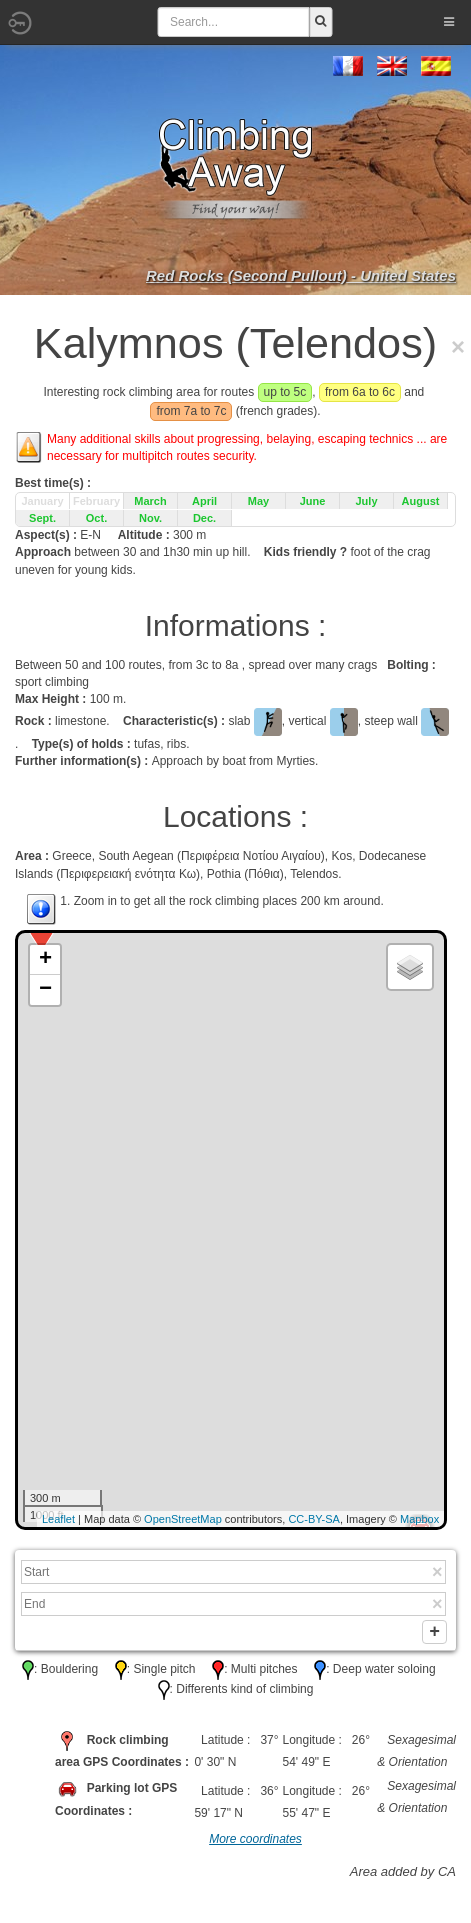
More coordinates (255, 1843)
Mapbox (419, 1519)
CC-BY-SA (314, 1519)
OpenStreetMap (183, 1519)
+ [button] (45, 960)
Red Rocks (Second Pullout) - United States (301, 275)
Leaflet (58, 1519)
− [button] (45, 990)
